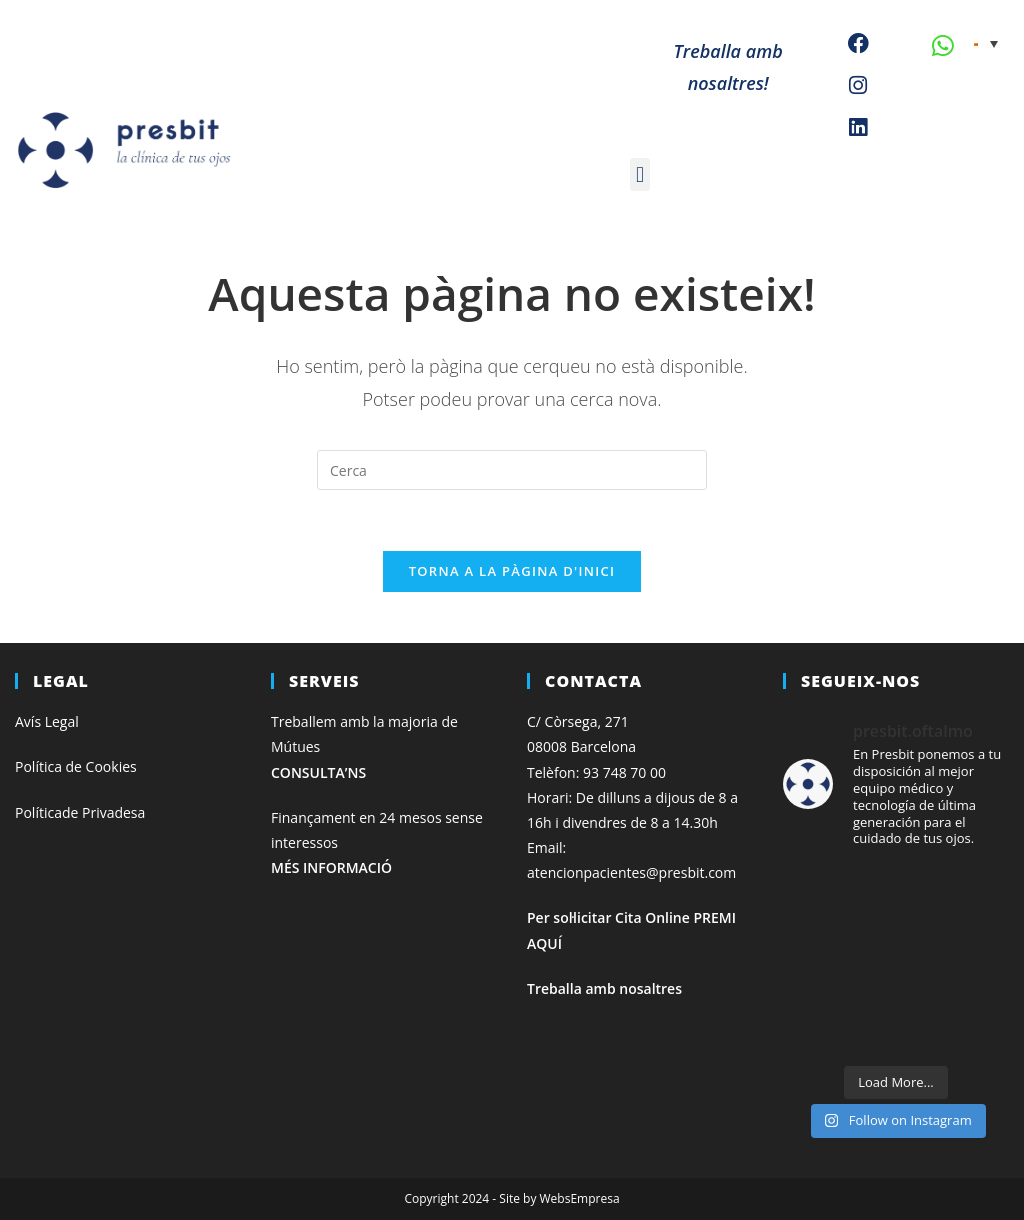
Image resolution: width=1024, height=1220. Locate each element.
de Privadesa (103, 812)
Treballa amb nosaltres (604, 988)
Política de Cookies (76, 766)
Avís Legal (47, 721)
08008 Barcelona (581, 746)
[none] (986, 43)
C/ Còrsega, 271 (578, 721)
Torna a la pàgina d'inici (512, 571)
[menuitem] (986, 43)
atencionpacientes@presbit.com (631, 872)
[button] (639, 174)
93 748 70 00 (624, 772)
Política (38, 812)
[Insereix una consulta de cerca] (512, 470)
